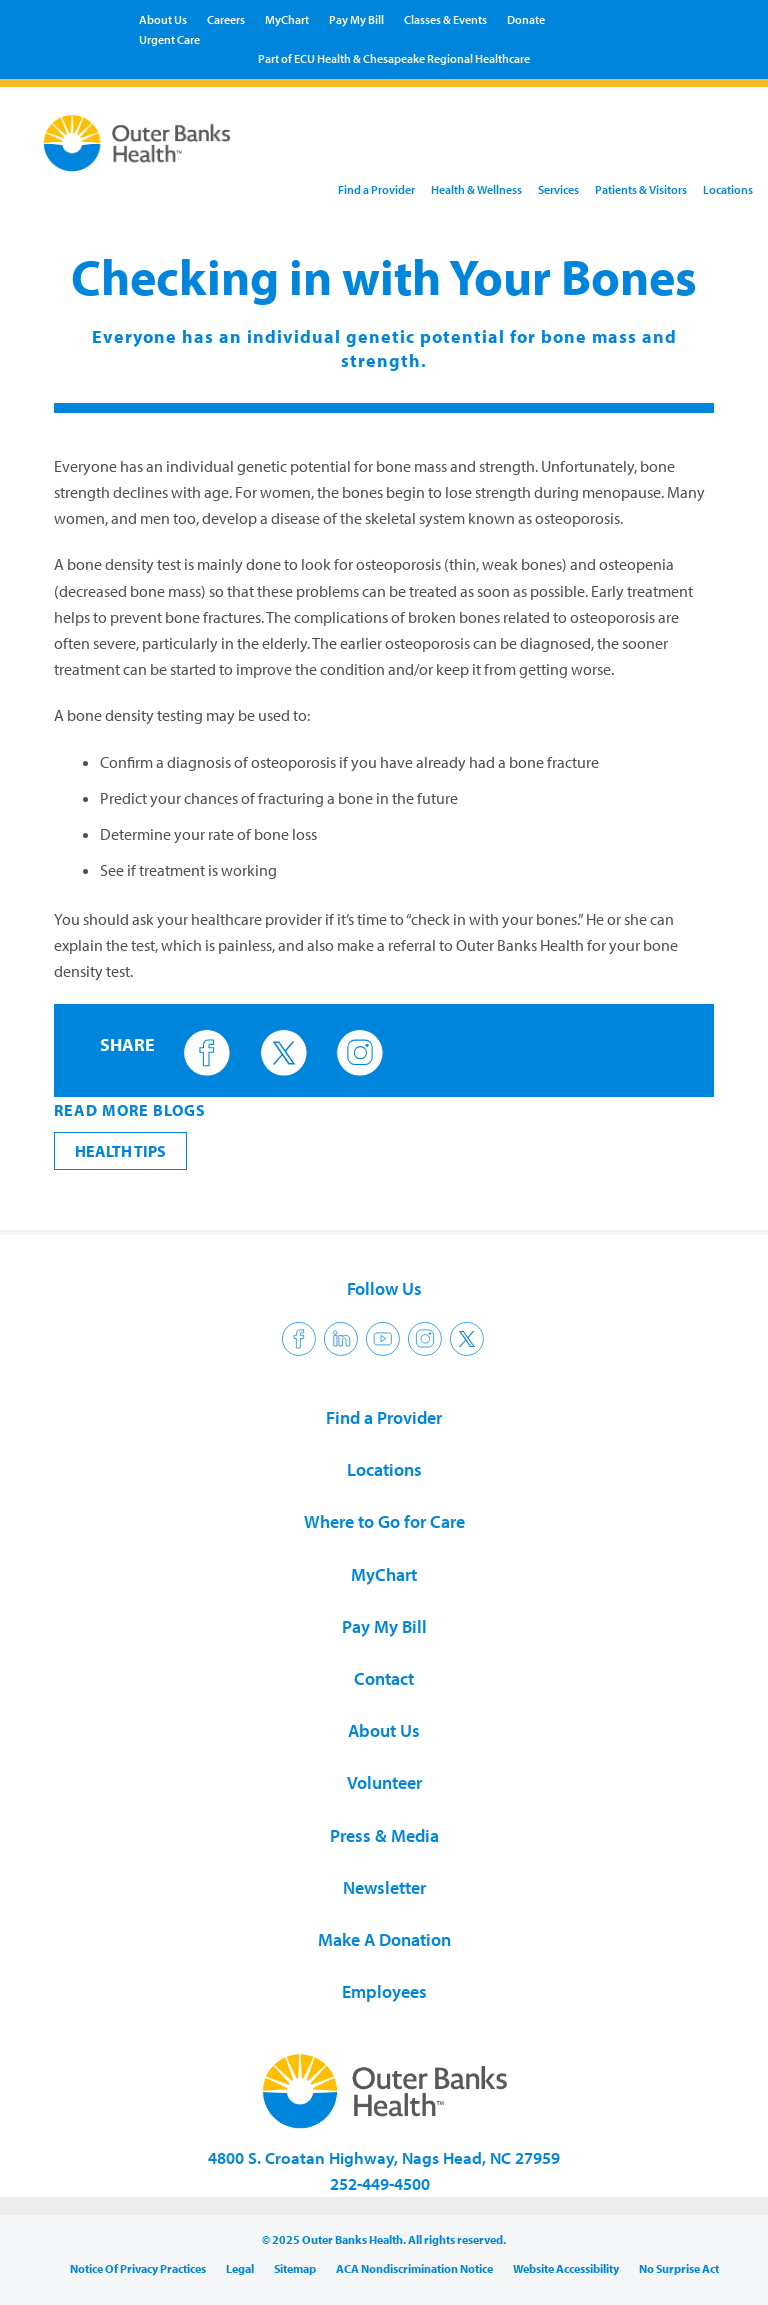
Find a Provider (376, 189)
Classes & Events (445, 19)
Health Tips (120, 1151)
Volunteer (384, 1782)
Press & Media (384, 1835)
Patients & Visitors (641, 189)
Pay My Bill (356, 19)
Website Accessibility (566, 2268)
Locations (728, 189)
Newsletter (384, 1887)
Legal (240, 2268)
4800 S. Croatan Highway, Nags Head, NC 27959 (384, 2157)
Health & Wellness (476, 189)
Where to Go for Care (384, 1521)
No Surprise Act (679, 2268)
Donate (526, 19)
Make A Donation (384, 1939)
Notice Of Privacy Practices (138, 2268)
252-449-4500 (380, 2183)
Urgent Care (169, 39)
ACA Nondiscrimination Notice (414, 2268)
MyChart (287, 19)
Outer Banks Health (136, 147)
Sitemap (295, 2268)
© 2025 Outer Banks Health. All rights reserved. (384, 2239)
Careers (226, 19)
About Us (163, 19)
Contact (384, 1678)
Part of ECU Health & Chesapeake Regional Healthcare (394, 58)
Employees (384, 1991)
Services (558, 189)
